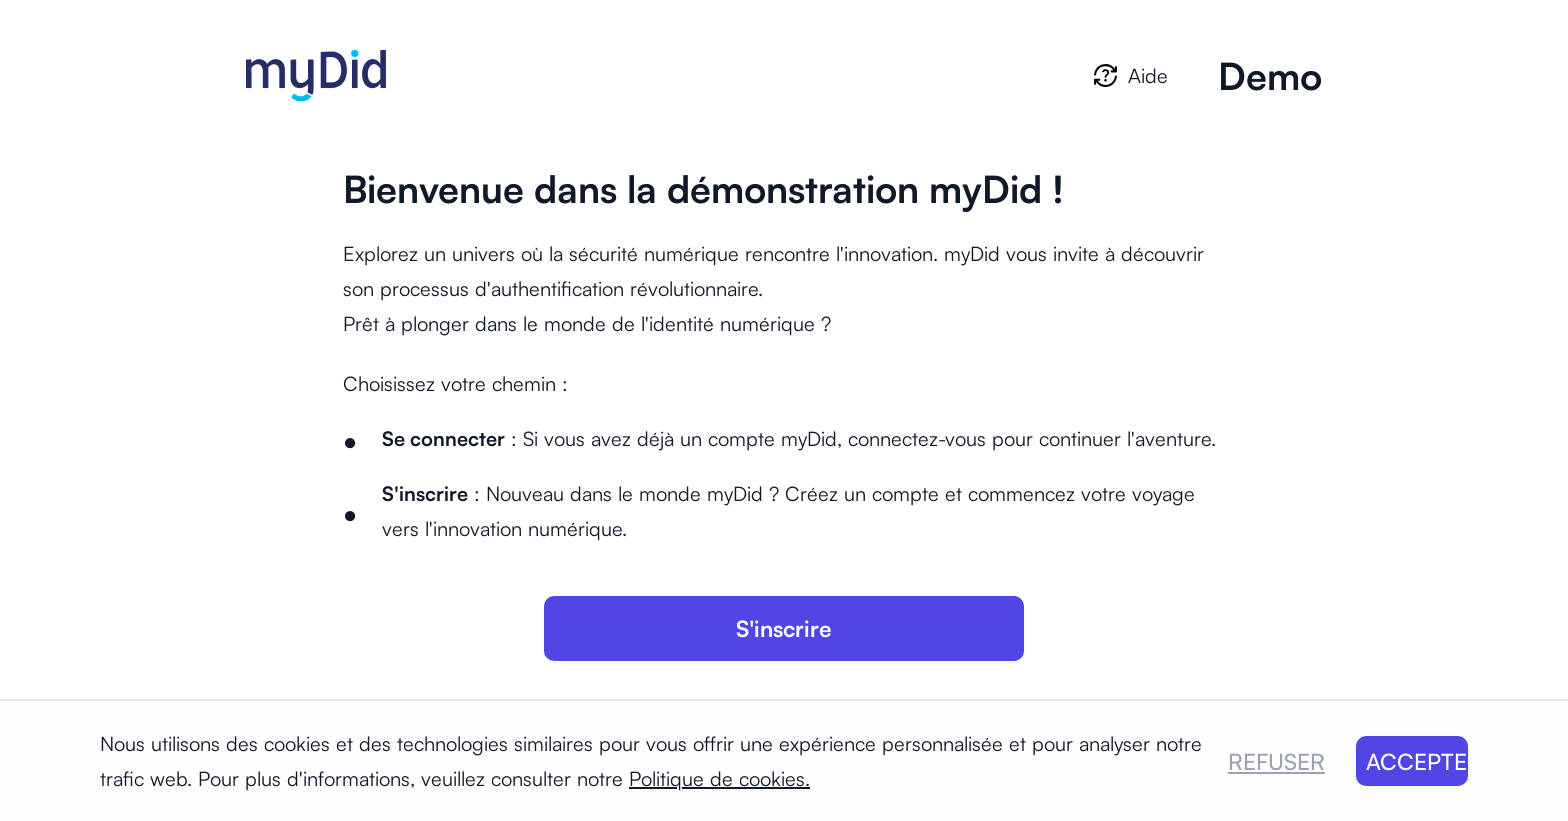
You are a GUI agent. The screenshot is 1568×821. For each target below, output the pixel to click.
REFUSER (1276, 761)
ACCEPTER (1417, 761)
